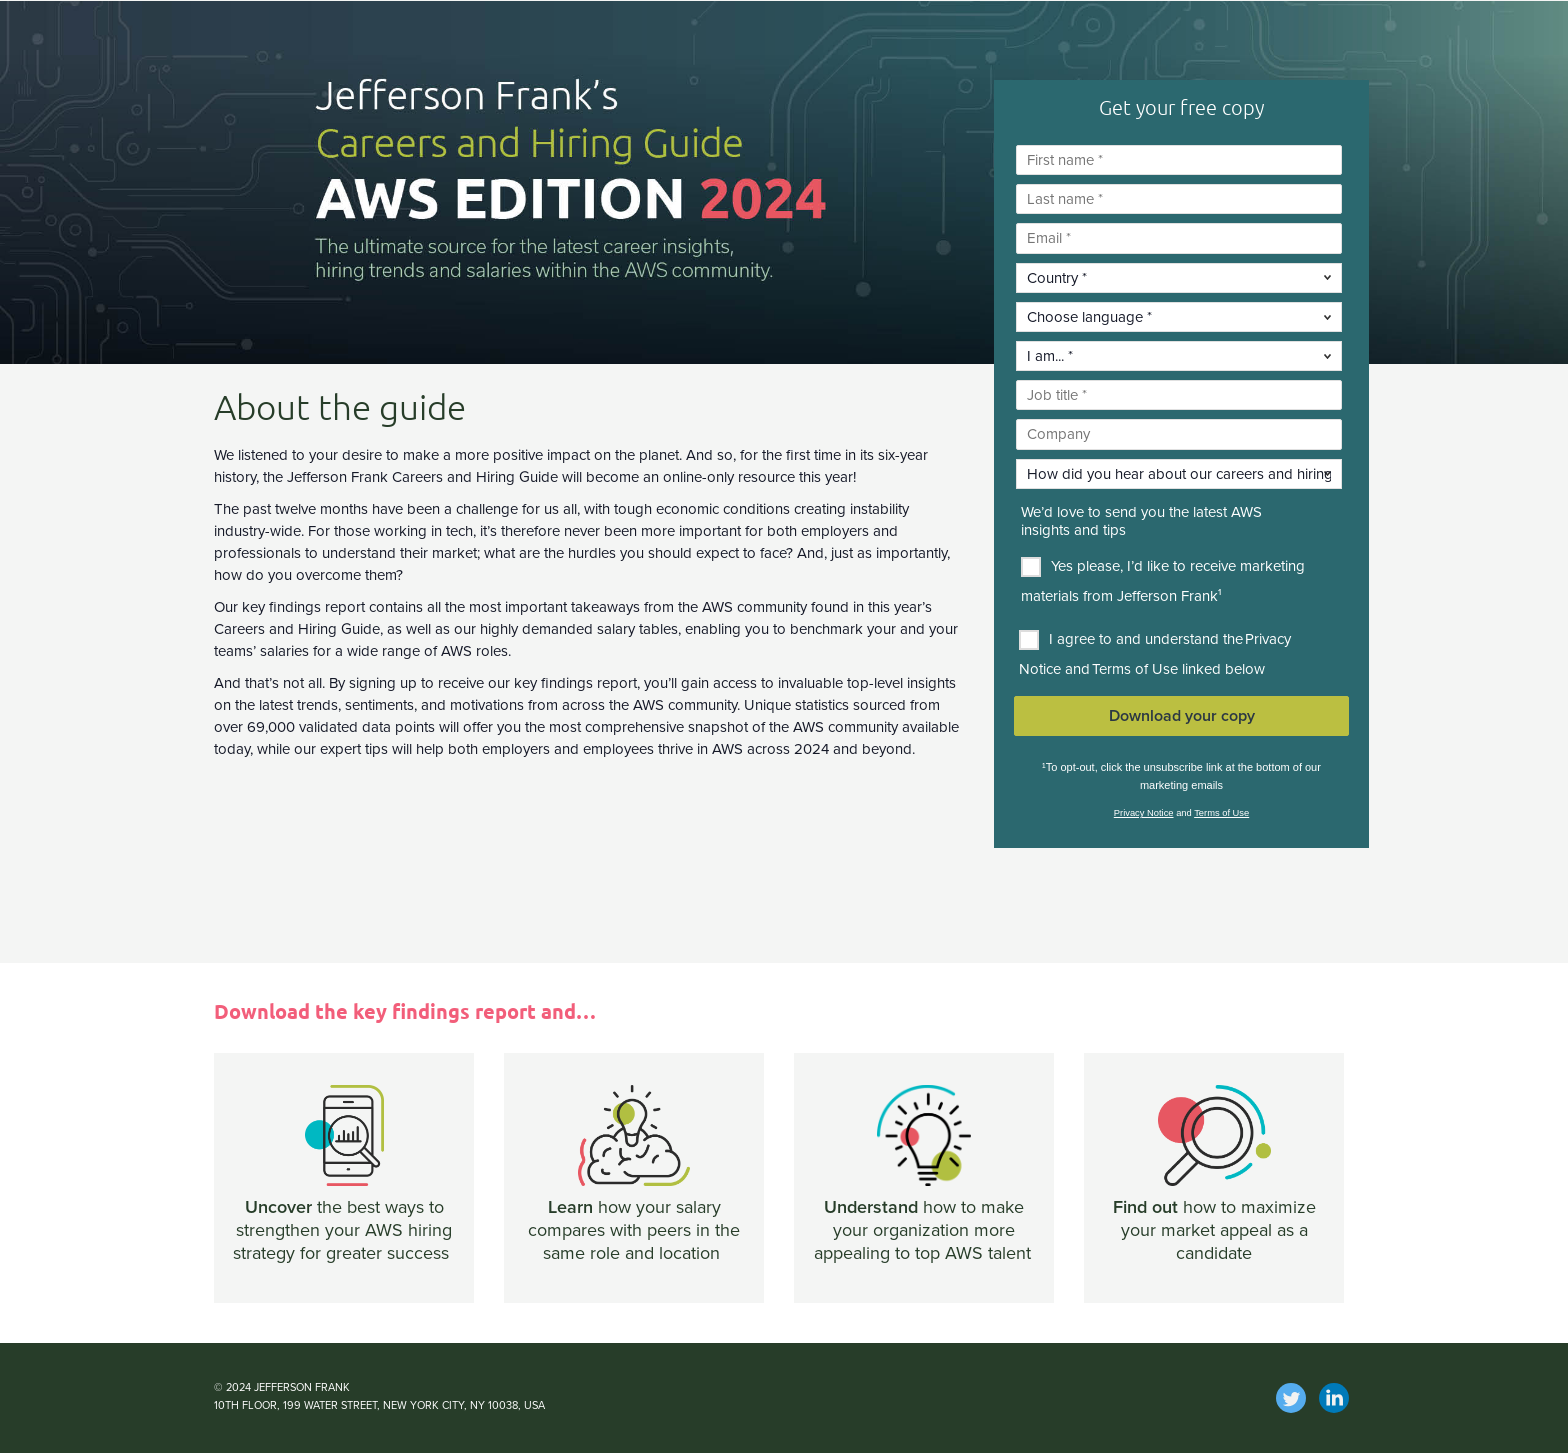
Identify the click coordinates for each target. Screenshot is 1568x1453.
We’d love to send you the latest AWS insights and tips (1141, 522)
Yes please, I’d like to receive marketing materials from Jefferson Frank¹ (1163, 581)
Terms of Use (1221, 813)
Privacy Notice (1144, 813)
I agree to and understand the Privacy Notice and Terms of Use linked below (1155, 654)
